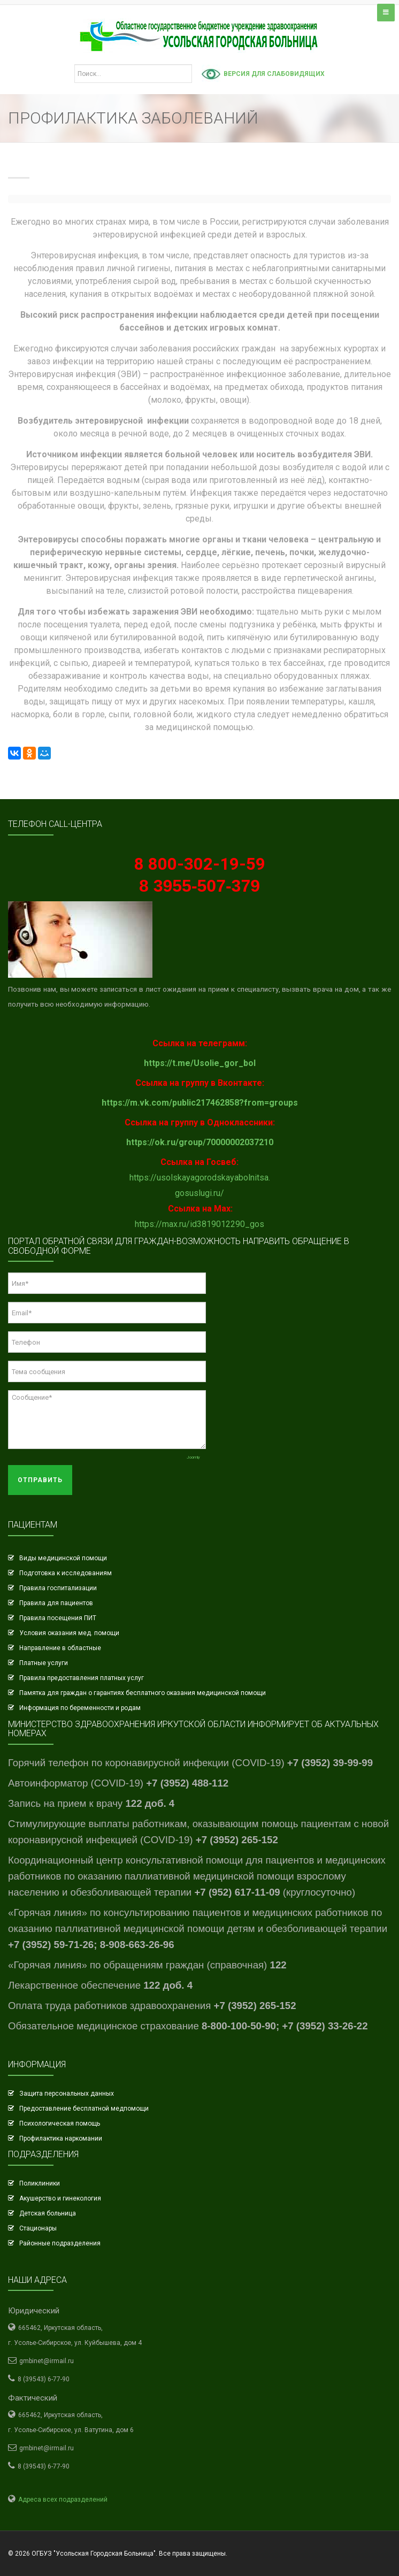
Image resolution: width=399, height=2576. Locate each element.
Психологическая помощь (59, 2123)
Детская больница (47, 2213)
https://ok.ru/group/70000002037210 (199, 1142)
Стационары (38, 2228)
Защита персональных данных (66, 2093)
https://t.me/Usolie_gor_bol (200, 1063)
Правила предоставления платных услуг (81, 1678)
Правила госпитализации (58, 1588)
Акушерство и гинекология (60, 2198)
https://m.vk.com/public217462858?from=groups (200, 1103)
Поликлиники (39, 2183)
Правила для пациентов (56, 1603)
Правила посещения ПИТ (57, 1618)
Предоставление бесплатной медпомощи (84, 2108)
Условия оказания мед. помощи (69, 1633)
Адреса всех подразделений (63, 2499)
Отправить (40, 1480)
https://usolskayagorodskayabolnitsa (198, 1177)
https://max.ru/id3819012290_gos (199, 1224)
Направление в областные (60, 1648)
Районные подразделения (60, 2243)
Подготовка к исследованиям (65, 1573)
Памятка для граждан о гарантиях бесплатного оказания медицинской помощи (142, 1693)
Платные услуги (43, 1663)
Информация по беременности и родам (80, 1708)
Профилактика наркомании (60, 2138)
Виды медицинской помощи (63, 1558)
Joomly (193, 1457)
